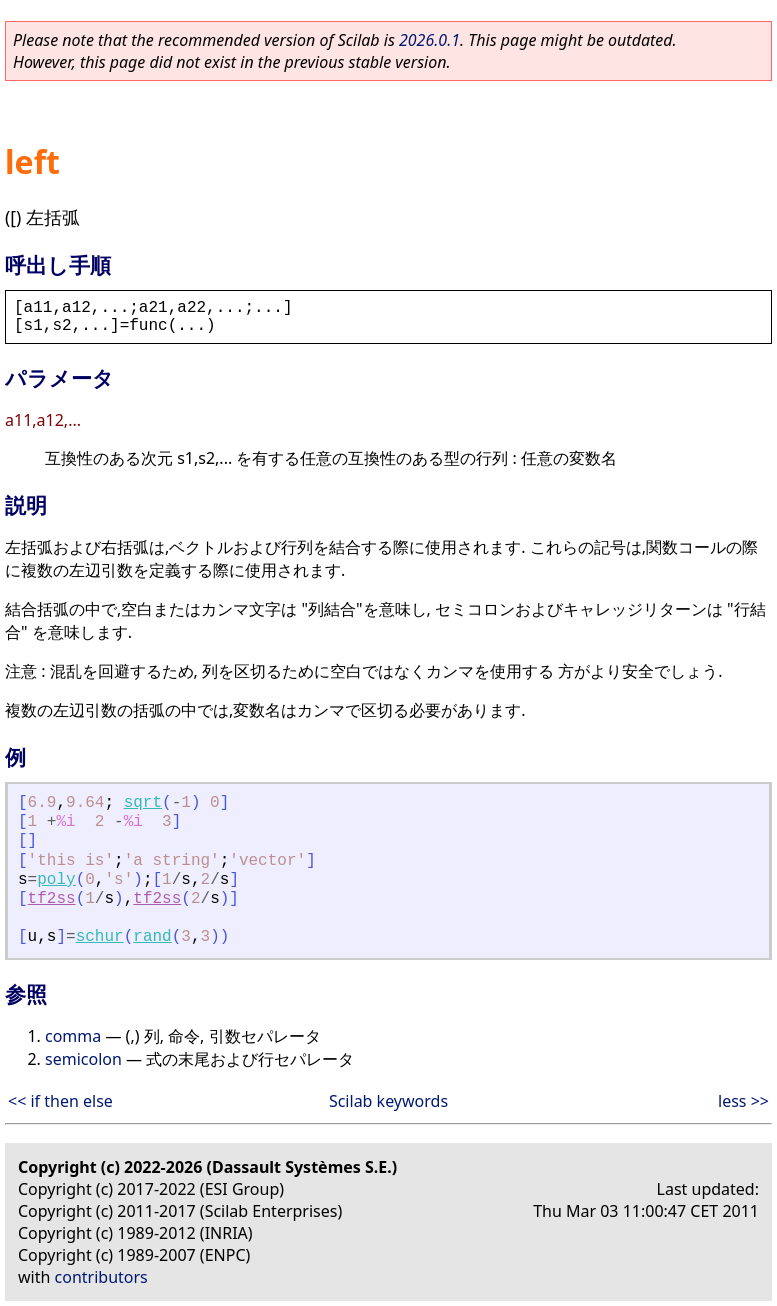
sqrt (143, 803)
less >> (743, 1101)
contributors (101, 1277)
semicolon (83, 1059)
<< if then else (60, 1101)
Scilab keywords (388, 1101)
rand (152, 937)
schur (100, 937)
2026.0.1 (429, 40)
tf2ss (52, 899)
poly (56, 880)
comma (73, 1036)
